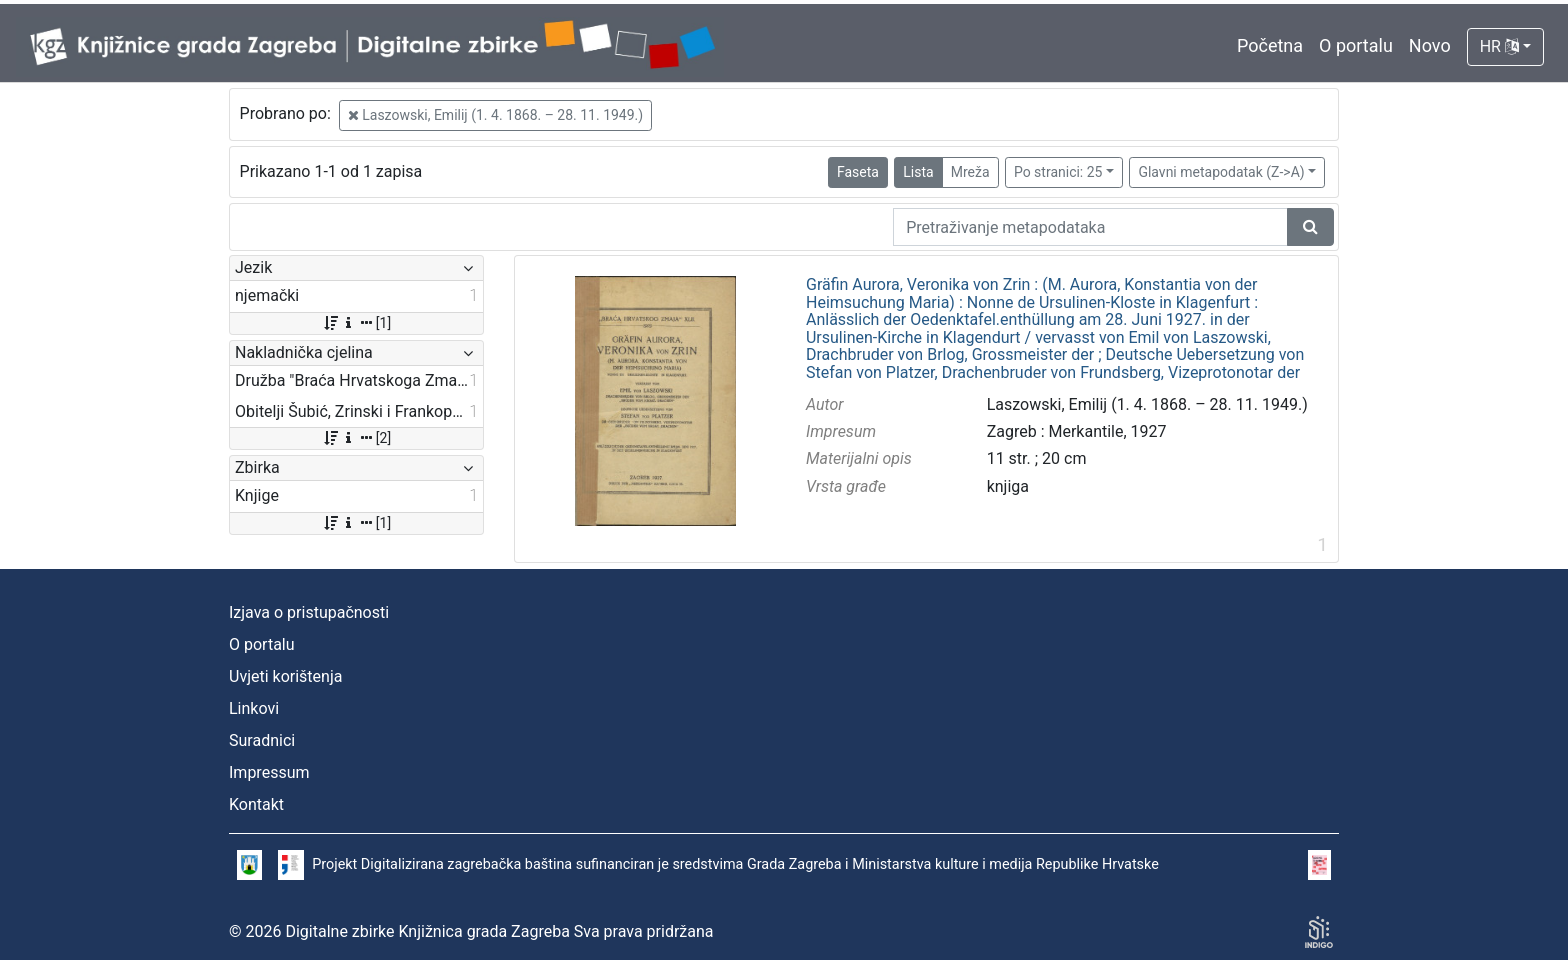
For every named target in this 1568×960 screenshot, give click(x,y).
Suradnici (262, 740)
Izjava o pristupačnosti (309, 612)
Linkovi (254, 708)
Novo (1430, 45)
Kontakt (256, 804)
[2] (356, 438)
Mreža (970, 172)
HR (1499, 46)
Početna (1270, 45)
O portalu (1356, 45)
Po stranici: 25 (1058, 172)
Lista (918, 172)
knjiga (1008, 486)
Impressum (269, 772)
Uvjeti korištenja (285, 676)
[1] (356, 323)
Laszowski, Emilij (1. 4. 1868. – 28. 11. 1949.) (495, 115)
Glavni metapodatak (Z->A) (1221, 172)
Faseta (858, 172)
